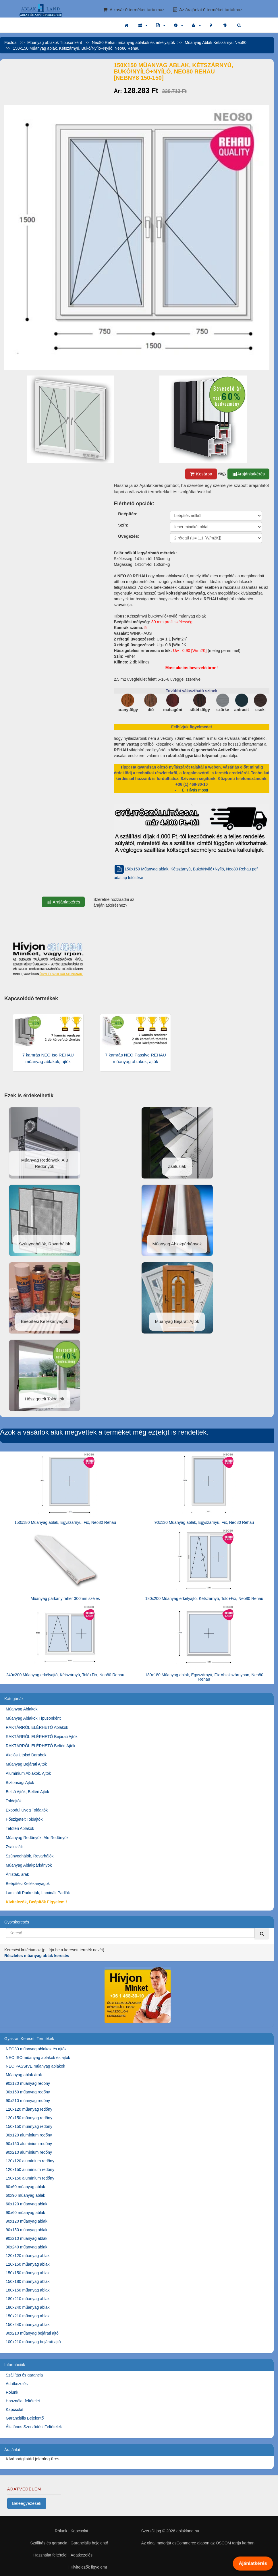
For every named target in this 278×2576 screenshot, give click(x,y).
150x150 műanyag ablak (28, 2273)
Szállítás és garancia (24, 2375)
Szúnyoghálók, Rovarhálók (30, 1856)
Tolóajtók (14, 1801)
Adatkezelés (17, 2383)
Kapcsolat (14, 2409)
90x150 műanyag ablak (26, 2229)
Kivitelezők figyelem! (89, 2567)
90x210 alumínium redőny (29, 2152)
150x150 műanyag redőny (29, 2126)
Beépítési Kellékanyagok (28, 1883)
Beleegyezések (26, 2503)
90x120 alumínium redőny (29, 2135)
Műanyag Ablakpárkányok (29, 1865)
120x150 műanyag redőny (29, 2118)
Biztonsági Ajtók (20, 1782)
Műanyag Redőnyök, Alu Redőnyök (37, 1837)
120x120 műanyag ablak (28, 2255)
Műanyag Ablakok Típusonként (33, 1718)
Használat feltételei (23, 2401)
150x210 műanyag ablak (28, 2316)
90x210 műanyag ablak (26, 2238)
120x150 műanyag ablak (28, 2264)
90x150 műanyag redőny (28, 2092)
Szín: (123, 524)
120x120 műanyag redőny (29, 2109)
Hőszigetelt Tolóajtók (24, 1819)
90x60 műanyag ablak (25, 2212)
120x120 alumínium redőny (30, 2161)
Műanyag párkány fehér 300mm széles (65, 1598)
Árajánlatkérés (248, 473)
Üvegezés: (128, 536)
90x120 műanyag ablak (26, 2221)
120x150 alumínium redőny (30, 2169)
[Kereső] (261, 1933)
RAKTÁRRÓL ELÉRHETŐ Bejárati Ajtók (42, 1736)
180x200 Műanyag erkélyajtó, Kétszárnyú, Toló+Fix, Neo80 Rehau (204, 1598)
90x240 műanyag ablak (26, 2247)
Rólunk (12, 2392)
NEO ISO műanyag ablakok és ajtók (38, 2057)
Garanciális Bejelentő (25, 2418)
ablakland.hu (187, 2531)
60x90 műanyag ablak (25, 2195)
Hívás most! (194, 790)
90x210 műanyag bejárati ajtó (32, 2333)
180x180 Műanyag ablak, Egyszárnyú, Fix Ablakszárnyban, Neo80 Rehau (204, 1677)
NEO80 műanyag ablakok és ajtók (36, 2049)
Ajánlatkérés (252, 2563)
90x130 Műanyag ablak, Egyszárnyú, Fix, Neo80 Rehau (204, 1522)
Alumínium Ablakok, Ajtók (28, 1773)
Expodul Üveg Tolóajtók (27, 1810)
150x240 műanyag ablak (28, 2324)
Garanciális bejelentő (89, 2543)
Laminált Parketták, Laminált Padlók (38, 1892)
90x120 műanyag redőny (28, 2083)
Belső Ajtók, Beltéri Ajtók (27, 1791)
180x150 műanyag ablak (28, 2290)
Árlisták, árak (17, 1874)
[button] (143, 25)
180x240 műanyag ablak (28, 2307)
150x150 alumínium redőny (30, 2178)
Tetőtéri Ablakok (20, 1828)
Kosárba (201, 473)
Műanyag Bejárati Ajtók (26, 1764)
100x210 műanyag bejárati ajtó (33, 2341)
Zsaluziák (14, 1847)
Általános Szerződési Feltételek (34, 2426)
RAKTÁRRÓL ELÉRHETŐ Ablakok (37, 1727)
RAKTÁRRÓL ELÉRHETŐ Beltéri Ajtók (40, 1745)
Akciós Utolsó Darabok (26, 1755)
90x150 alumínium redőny (29, 2143)
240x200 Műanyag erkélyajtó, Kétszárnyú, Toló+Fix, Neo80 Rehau (65, 1675)
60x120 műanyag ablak (26, 2204)
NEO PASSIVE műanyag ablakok (35, 2066)
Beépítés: (128, 513)
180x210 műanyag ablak (28, 2298)
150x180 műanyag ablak (28, 2281)
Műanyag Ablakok (22, 1709)
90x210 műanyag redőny (28, 2100)
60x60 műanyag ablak (25, 2186)
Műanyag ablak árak (24, 2074)
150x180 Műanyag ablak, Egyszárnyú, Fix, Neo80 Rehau (65, 1522)
